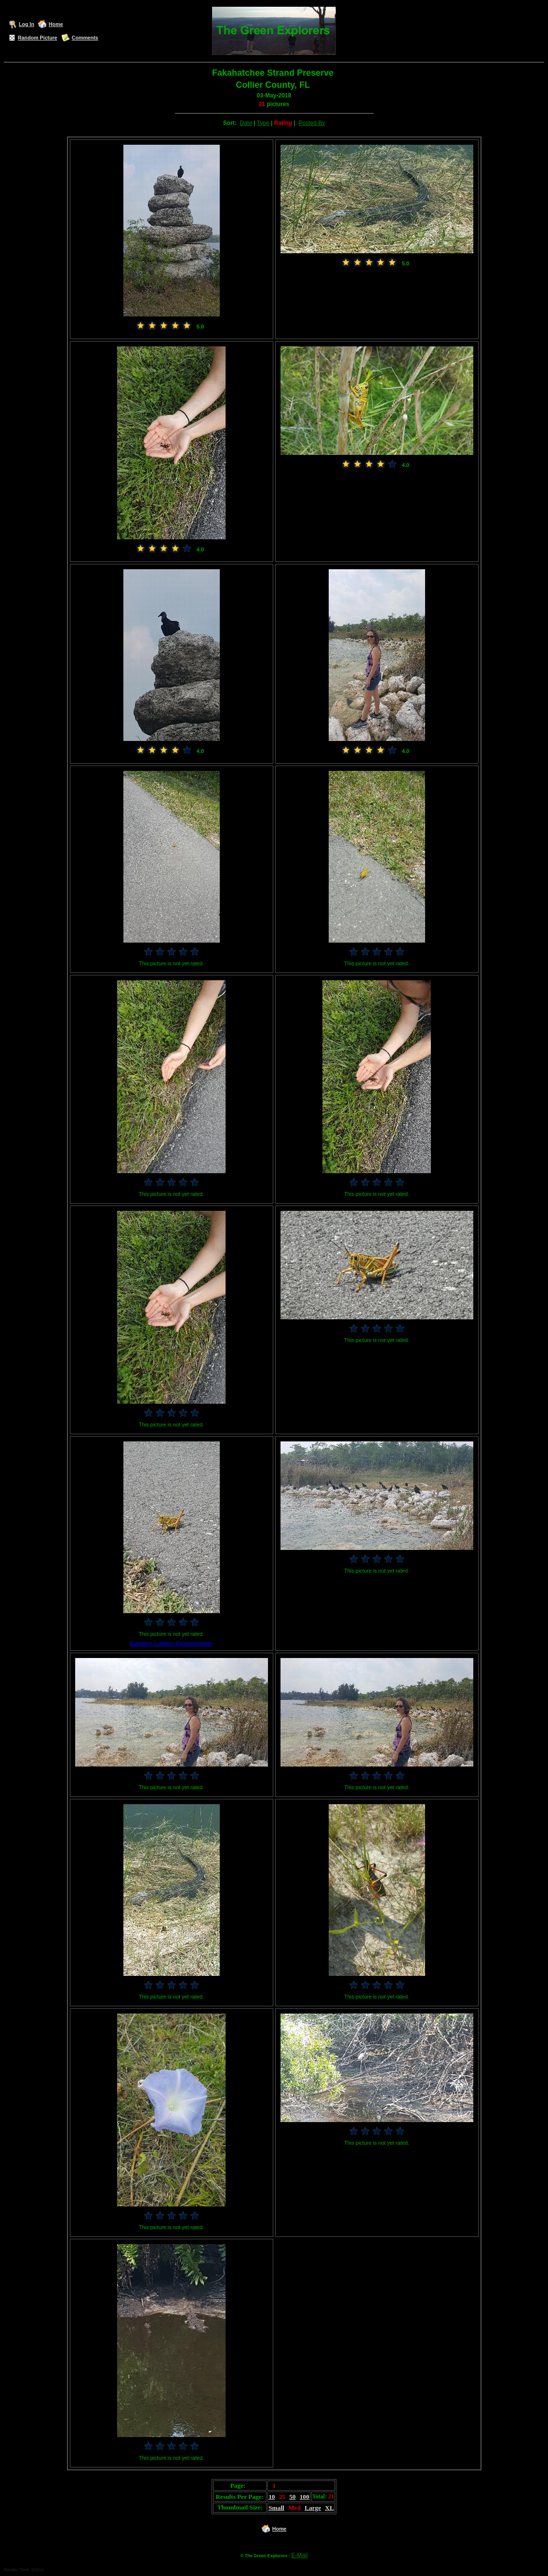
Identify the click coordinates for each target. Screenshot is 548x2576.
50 (292, 2496)
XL (329, 2507)
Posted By (311, 123)
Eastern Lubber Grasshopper (171, 1643)
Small (276, 2507)
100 (304, 2496)
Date (246, 123)
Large (313, 2507)
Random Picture (37, 38)
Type (263, 123)
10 (271, 2496)
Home (56, 24)
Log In (26, 24)
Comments (85, 38)
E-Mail (299, 2555)
